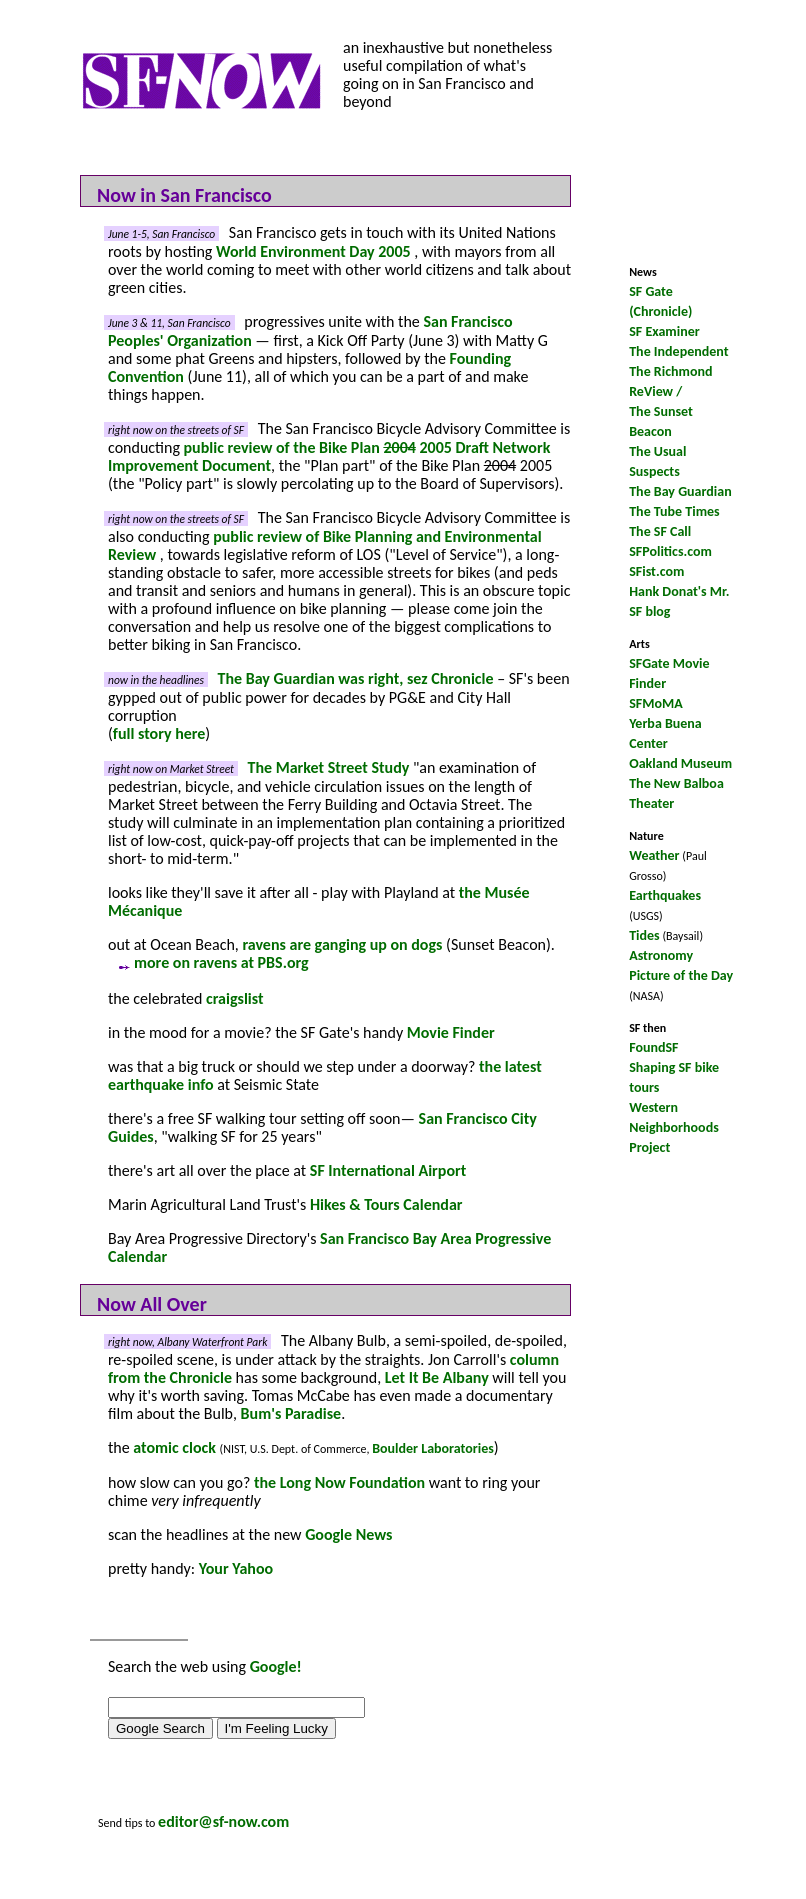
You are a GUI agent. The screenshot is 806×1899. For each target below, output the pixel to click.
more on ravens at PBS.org (208, 962)
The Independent (678, 351)
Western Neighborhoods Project (674, 1127)
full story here (159, 733)
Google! (276, 1666)
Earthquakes (665, 895)
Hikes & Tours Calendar (386, 1204)
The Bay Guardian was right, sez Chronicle (356, 678)
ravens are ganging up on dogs (342, 944)
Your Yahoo (236, 1568)
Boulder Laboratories (433, 1448)
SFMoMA (656, 703)
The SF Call (660, 531)
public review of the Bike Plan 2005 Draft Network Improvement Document (329, 456)
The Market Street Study (329, 767)
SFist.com (656, 571)
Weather (654, 855)
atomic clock (174, 1447)
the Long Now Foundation (339, 1482)
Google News (348, 1534)
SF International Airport (388, 1170)
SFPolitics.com (670, 551)
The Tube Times (674, 511)
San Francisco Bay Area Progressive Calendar (329, 1247)
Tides (644, 935)
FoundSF (653, 1047)
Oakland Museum (680, 763)
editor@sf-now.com (223, 1821)
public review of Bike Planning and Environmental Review (325, 545)
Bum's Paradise (291, 1413)
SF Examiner (664, 331)
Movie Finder (451, 1032)
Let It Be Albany (437, 1377)
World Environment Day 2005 (315, 251)
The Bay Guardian (680, 491)
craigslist (234, 998)
